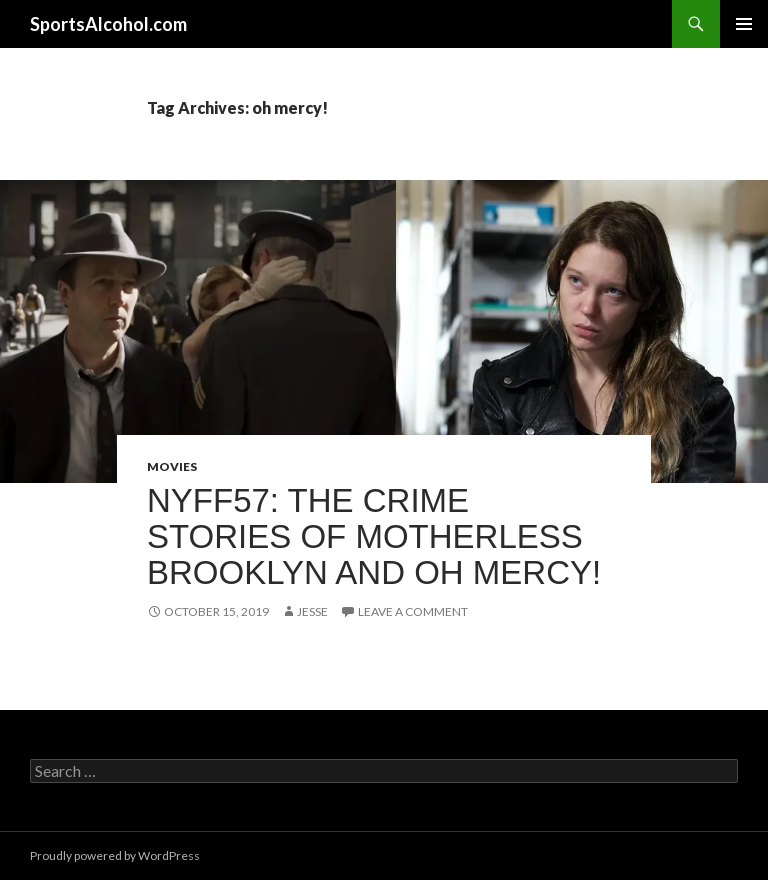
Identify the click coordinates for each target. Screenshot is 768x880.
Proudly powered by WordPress (115, 855)
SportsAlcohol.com (108, 24)
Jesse (312, 611)
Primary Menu (744, 24)
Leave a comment (413, 611)
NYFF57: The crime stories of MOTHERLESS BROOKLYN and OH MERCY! (374, 536)
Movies (172, 466)
